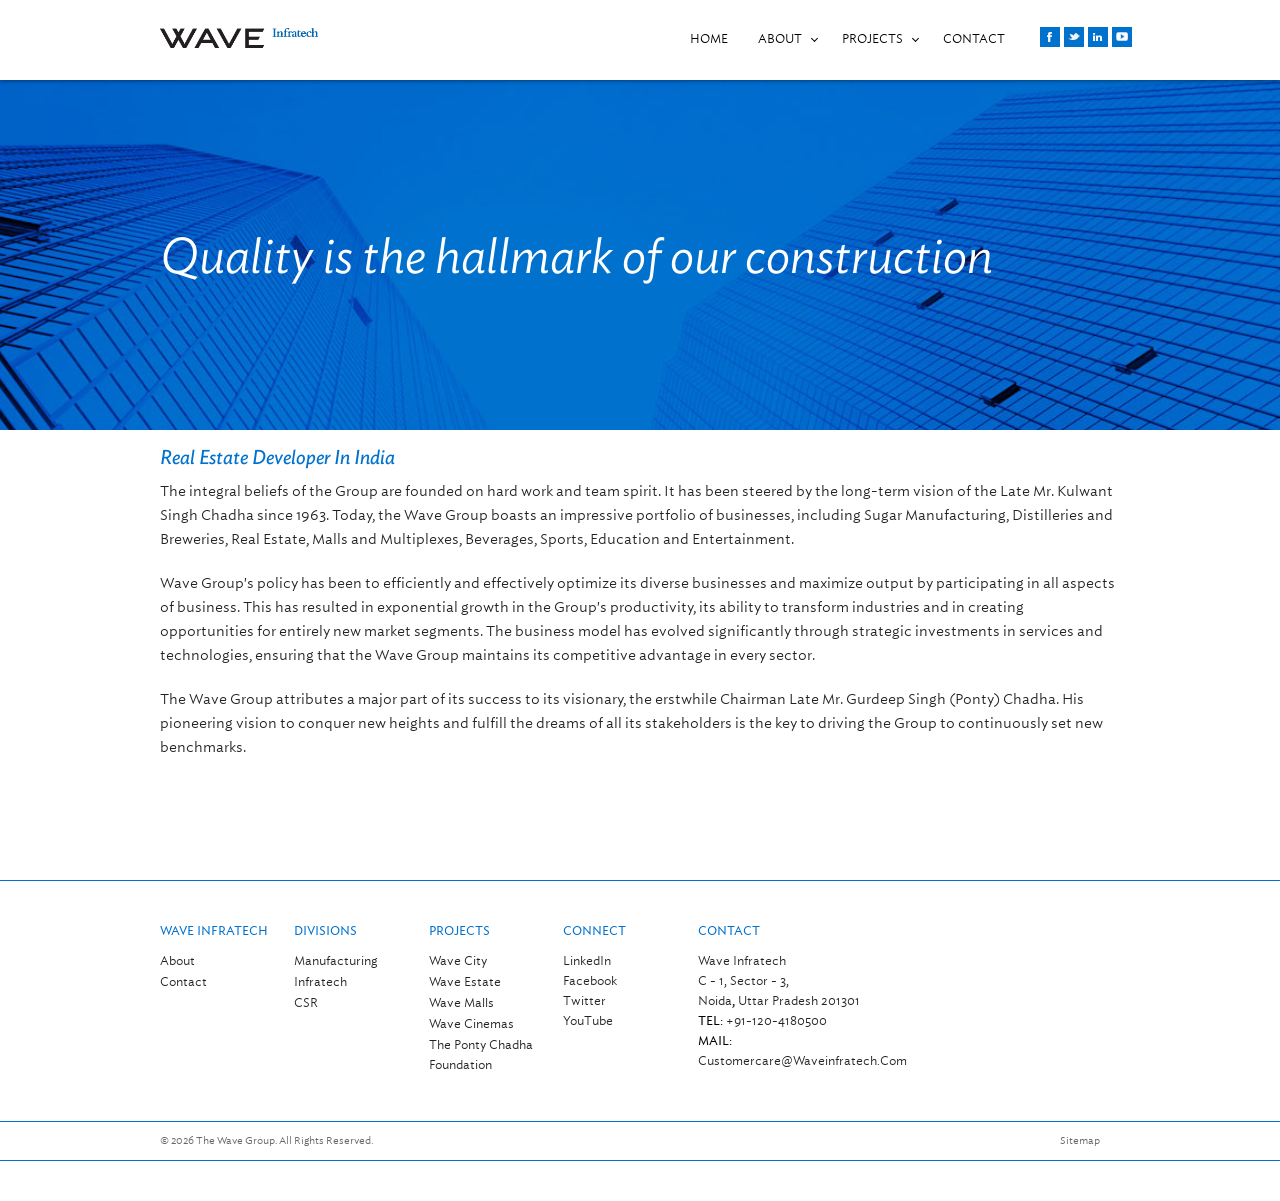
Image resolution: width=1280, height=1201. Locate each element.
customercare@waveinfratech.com (802, 1060)
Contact (183, 981)
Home (709, 38)
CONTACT (974, 38)
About (780, 38)
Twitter (584, 1000)
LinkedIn (587, 960)
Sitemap (1080, 1140)
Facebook (590, 980)
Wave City (458, 960)
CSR (306, 1002)
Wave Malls (461, 1002)
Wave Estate (465, 981)
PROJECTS (872, 38)
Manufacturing (335, 960)
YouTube (588, 1020)
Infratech (320, 981)
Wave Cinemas (471, 1023)
